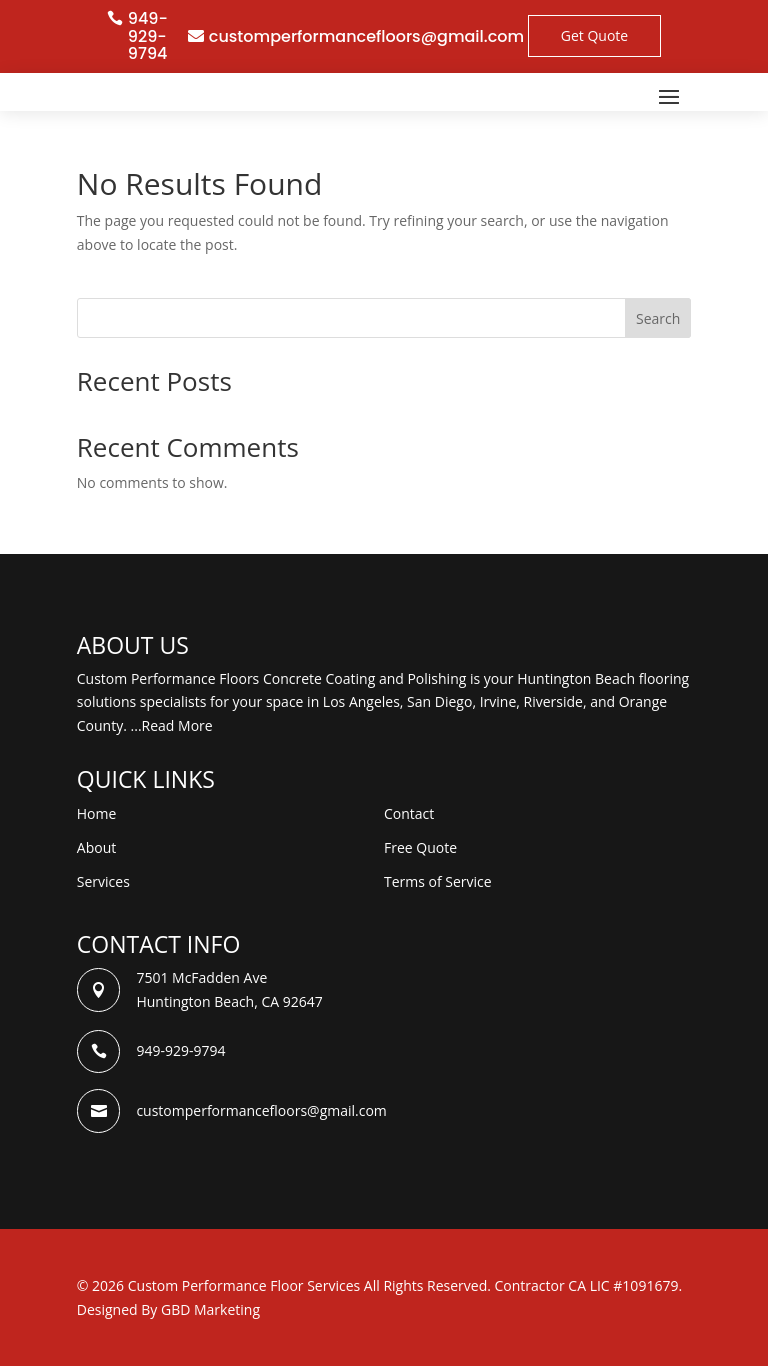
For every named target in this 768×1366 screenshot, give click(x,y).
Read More (177, 725)
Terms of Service (438, 881)
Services (103, 881)
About (96, 847)
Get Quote (594, 35)
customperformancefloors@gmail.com (366, 36)
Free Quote (420, 847)
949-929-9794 (148, 36)
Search (658, 318)
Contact (409, 813)
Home (97, 813)
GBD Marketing (210, 1309)
